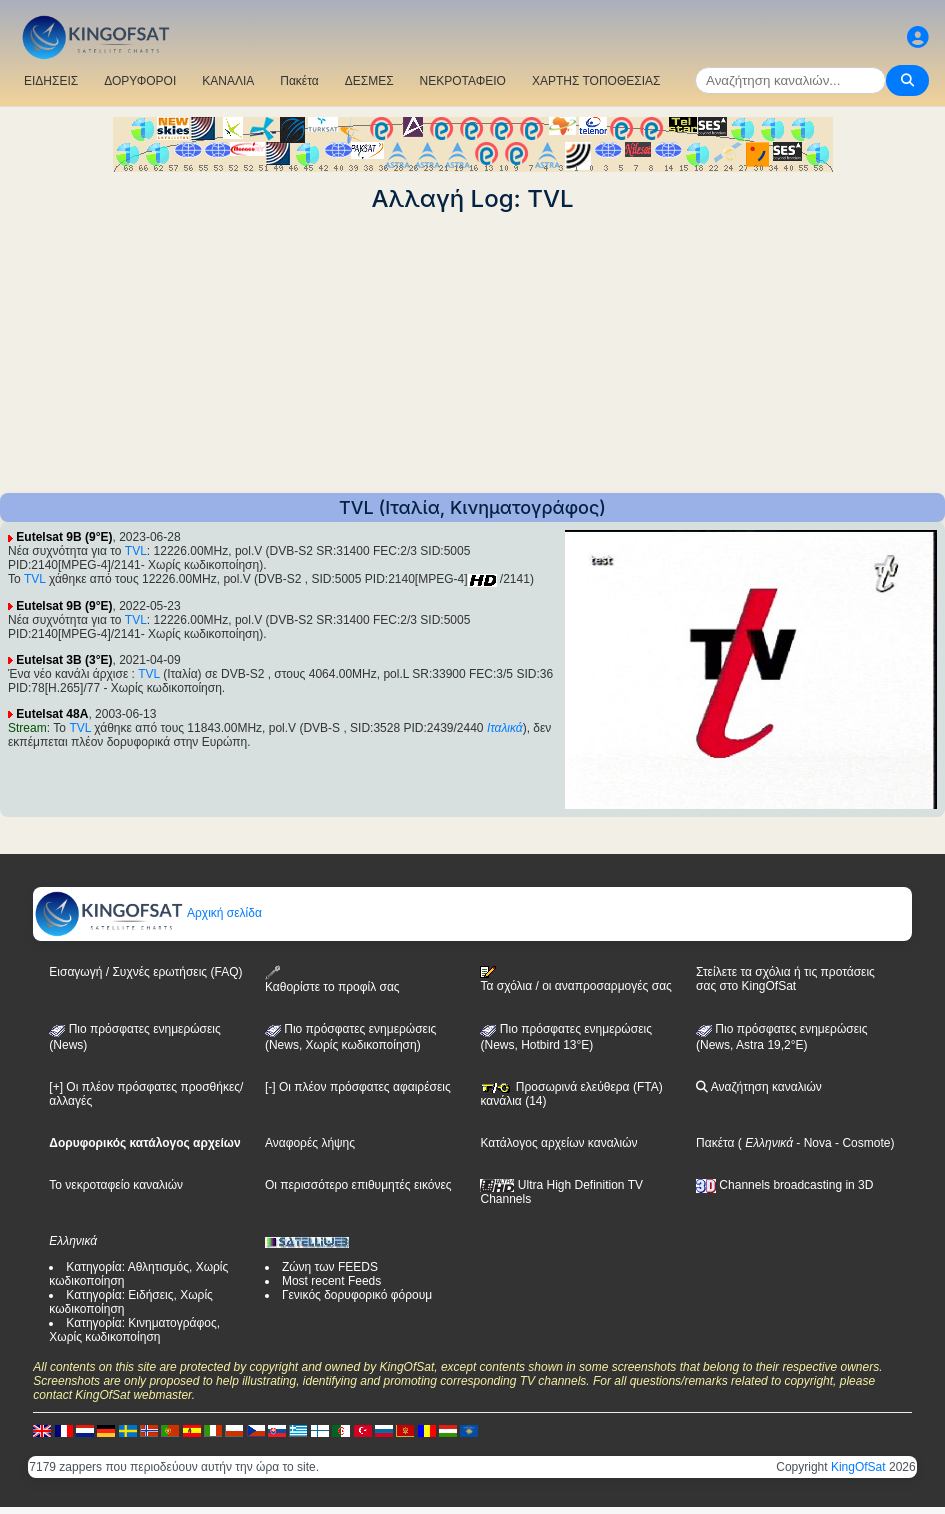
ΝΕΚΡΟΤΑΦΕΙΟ (463, 81)
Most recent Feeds (331, 1281)
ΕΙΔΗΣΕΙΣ (51, 81)
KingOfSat (858, 1467)
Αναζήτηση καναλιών (759, 1087)
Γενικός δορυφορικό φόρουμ (357, 1295)
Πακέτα (299, 81)
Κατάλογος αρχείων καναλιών (558, 1143)
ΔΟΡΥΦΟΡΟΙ (140, 81)
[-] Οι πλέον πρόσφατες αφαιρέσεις (358, 1087)
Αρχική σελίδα (148, 913)
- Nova (812, 1143)
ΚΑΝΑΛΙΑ (228, 81)
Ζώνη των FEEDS (330, 1267)
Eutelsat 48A (52, 714)
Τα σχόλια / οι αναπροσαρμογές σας (575, 979)
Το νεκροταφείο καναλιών (116, 1185)
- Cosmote (861, 1143)
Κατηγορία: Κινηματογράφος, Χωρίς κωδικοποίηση (134, 1330)
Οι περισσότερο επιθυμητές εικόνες (358, 1185)
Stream (27, 728)
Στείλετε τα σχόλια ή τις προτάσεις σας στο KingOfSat (785, 979)
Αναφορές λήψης (310, 1143)
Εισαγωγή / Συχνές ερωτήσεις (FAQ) (145, 972)
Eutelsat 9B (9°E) (64, 537)
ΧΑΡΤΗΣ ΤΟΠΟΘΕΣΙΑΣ (596, 81)
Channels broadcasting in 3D (784, 1185)
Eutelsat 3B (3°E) (64, 660)
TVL (136, 551)
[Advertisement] (472, 353)
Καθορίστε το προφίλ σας (332, 979)
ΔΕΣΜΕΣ (369, 81)
